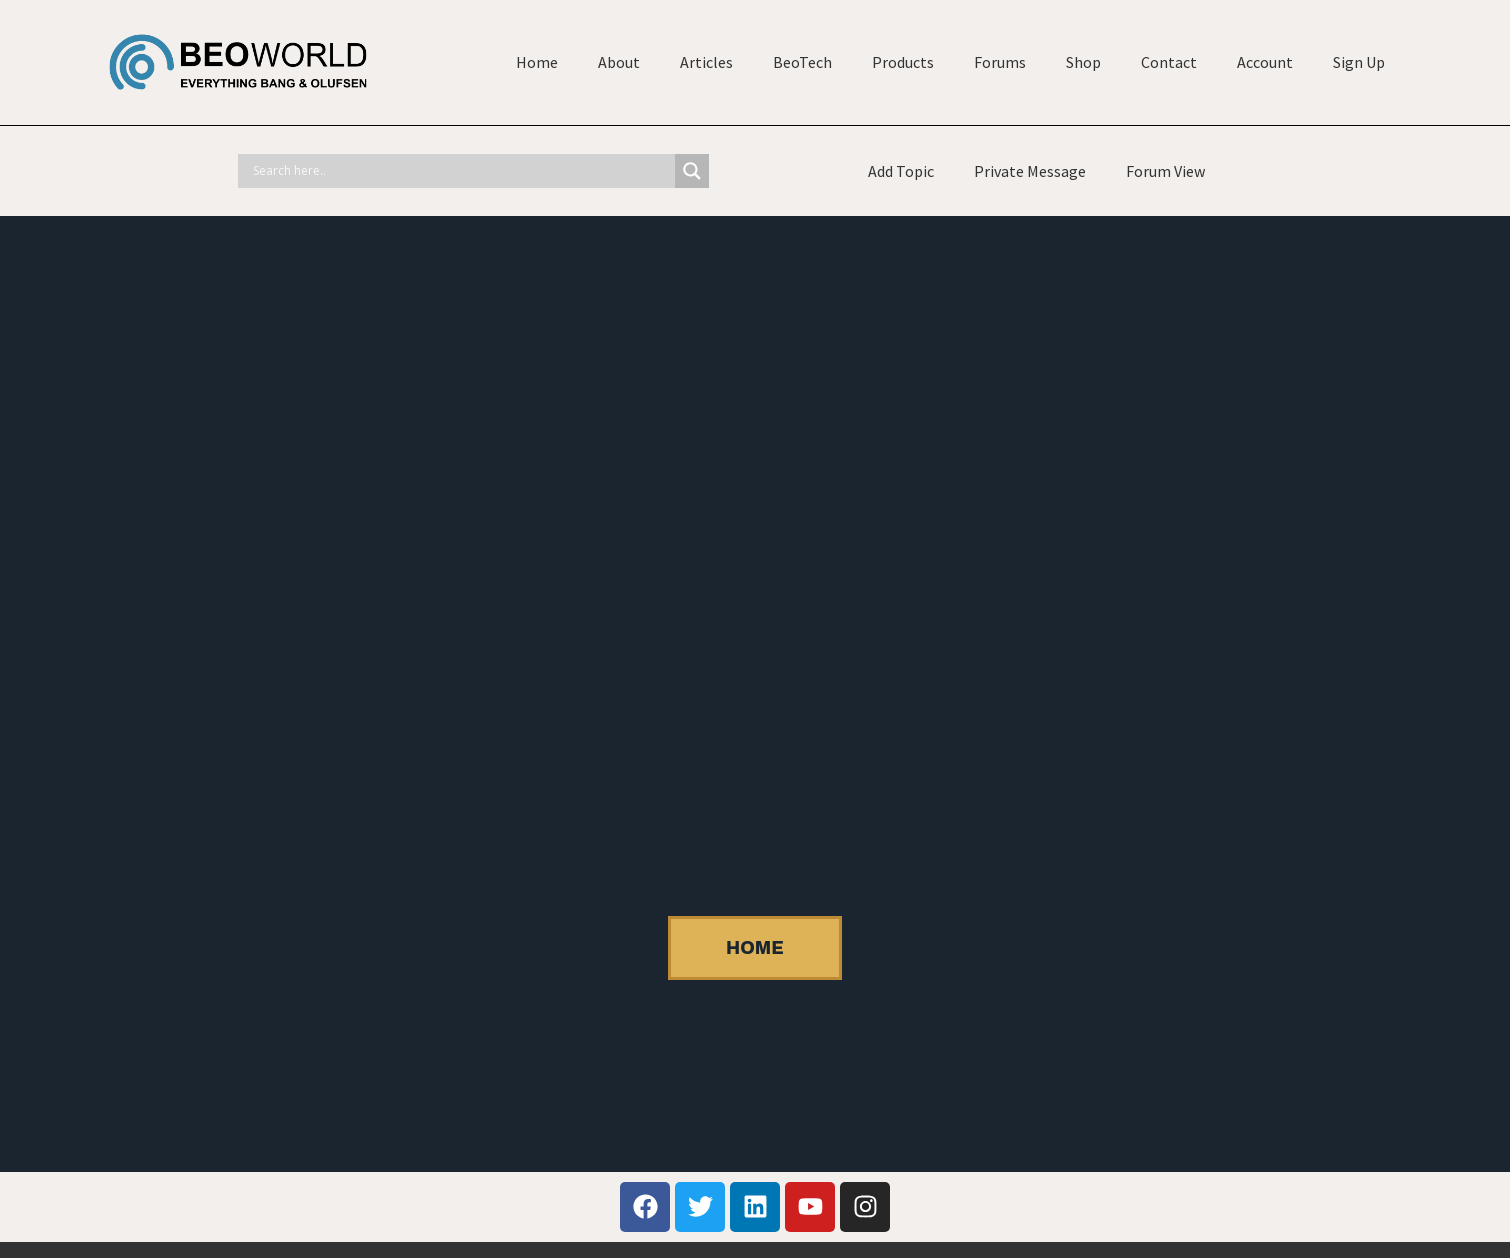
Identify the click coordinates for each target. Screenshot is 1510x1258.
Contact (1169, 62)
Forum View (1165, 171)
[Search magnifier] (692, 171)
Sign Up (1359, 62)
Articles (706, 62)
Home (537, 62)
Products (903, 62)
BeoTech (802, 62)
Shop (1083, 62)
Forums (1000, 62)
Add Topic (901, 171)
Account (1265, 62)
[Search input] (461, 171)
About (619, 62)
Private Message (1030, 171)
